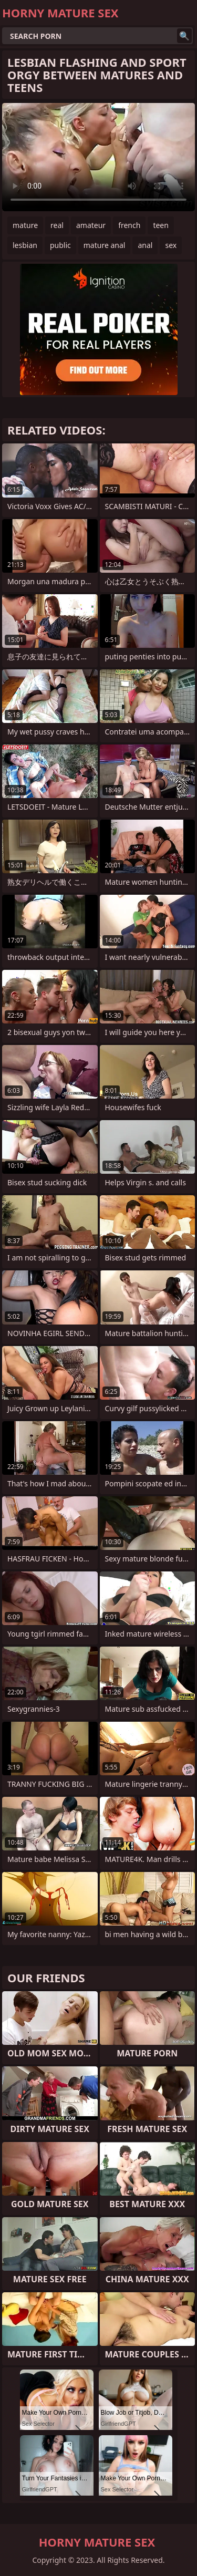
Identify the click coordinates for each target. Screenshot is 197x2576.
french (129, 225)
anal (145, 245)
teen (161, 225)
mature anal (105, 245)
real (57, 225)
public (60, 245)
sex (171, 245)
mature (25, 225)
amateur (91, 225)
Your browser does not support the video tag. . (98, 157)
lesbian (25, 245)
